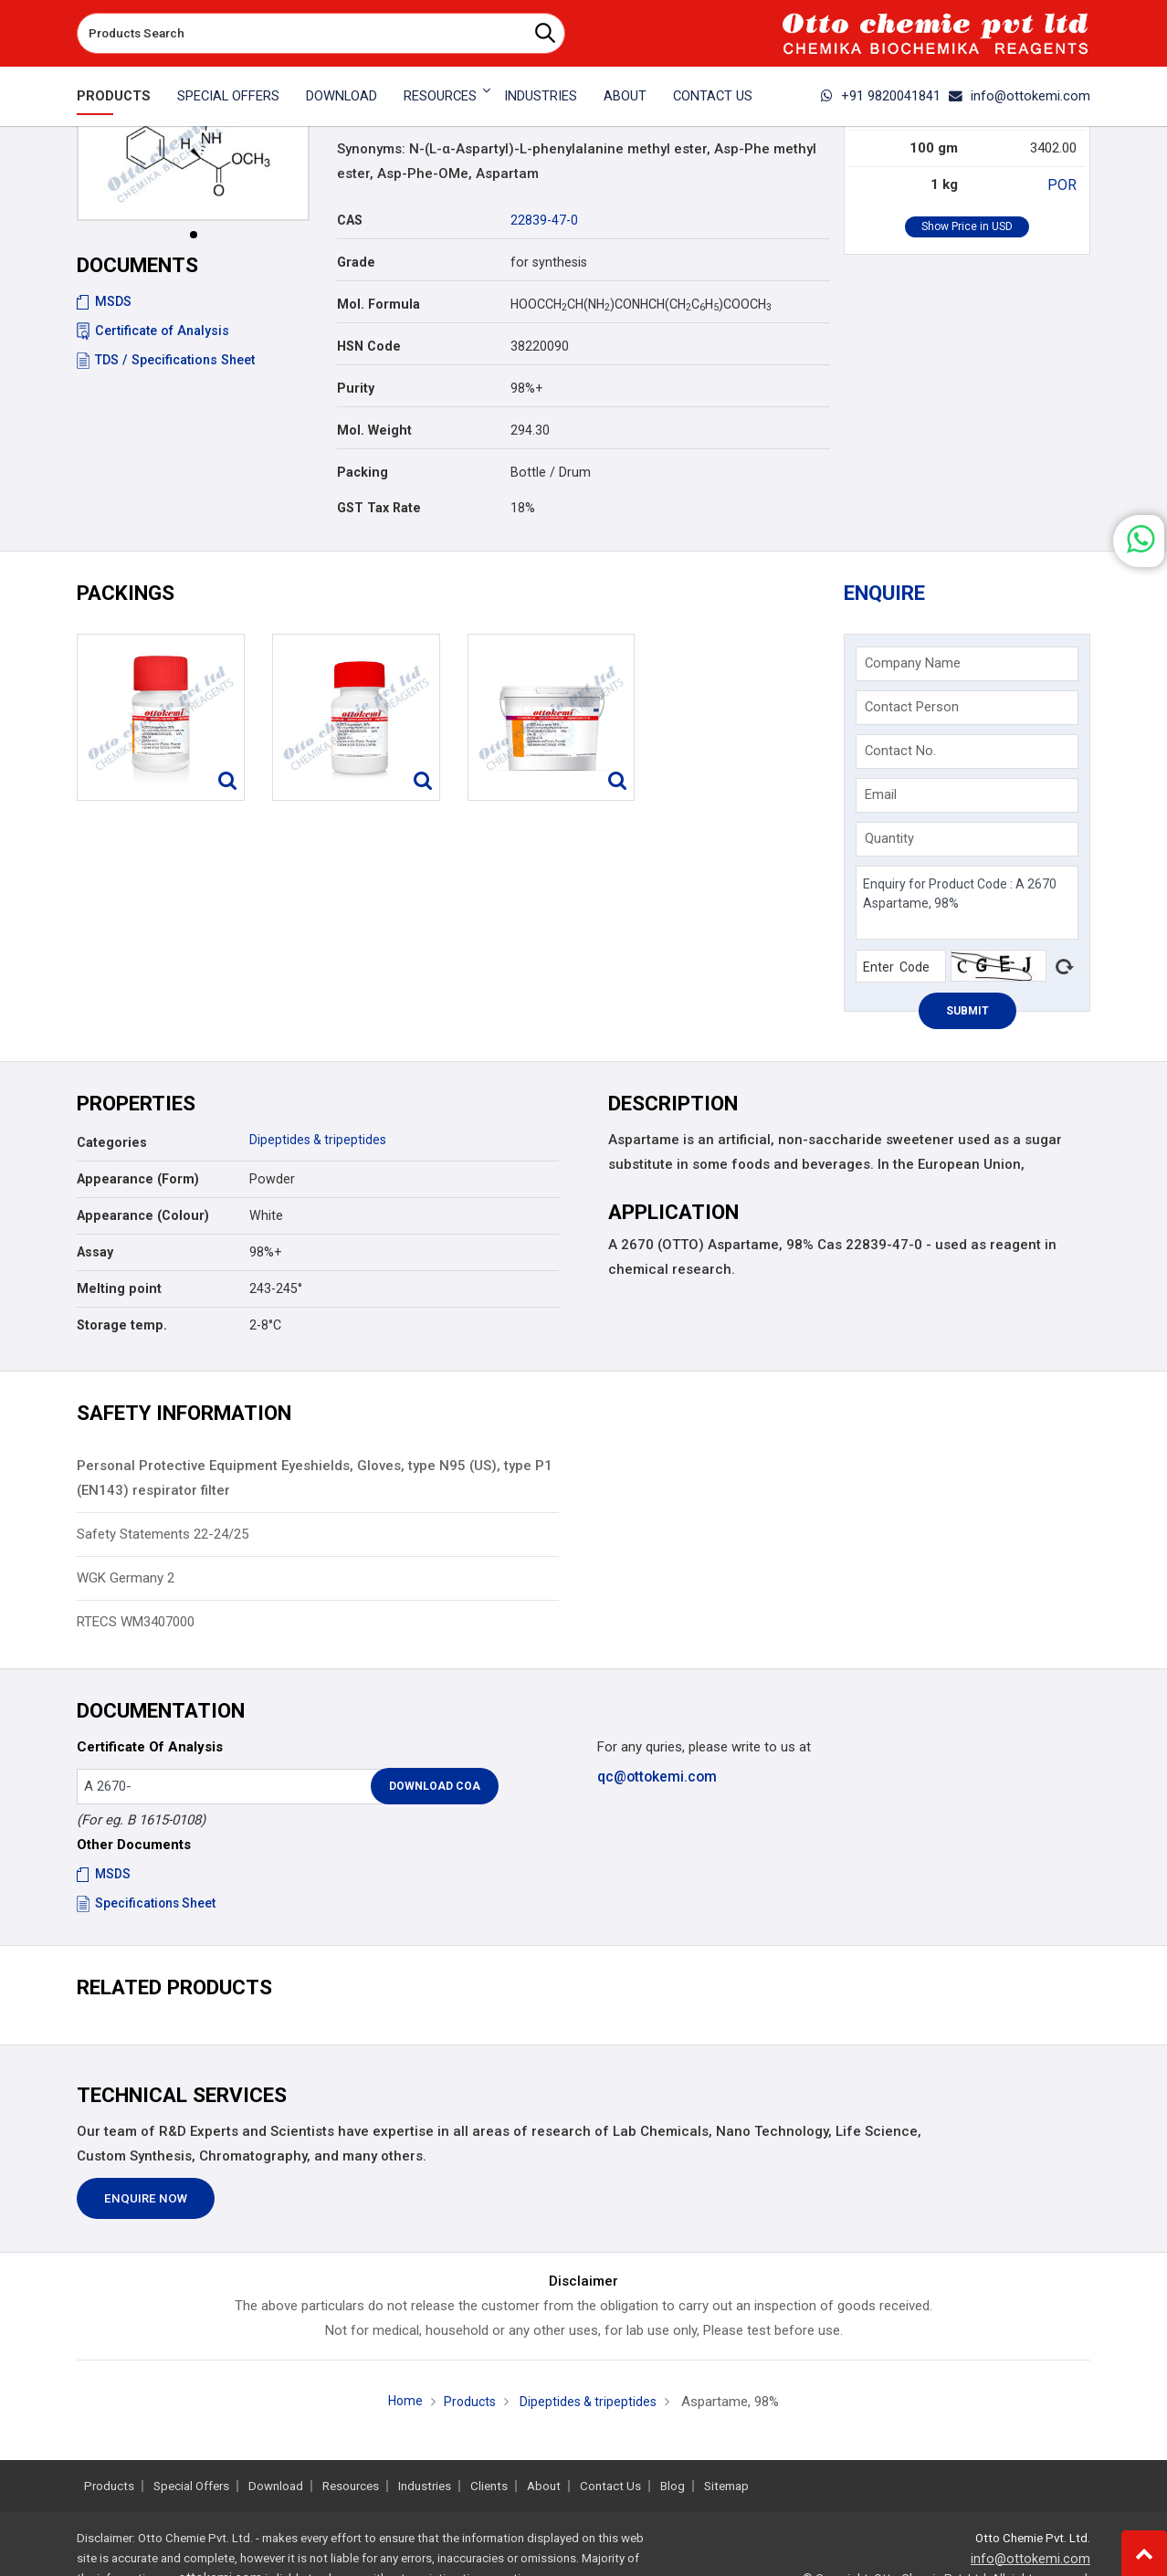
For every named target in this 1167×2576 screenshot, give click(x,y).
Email (883, 798)
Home (402, 2406)
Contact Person (914, 710)
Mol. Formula (378, 304)
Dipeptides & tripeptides (318, 1145)
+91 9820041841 (881, 96)
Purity (355, 388)
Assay (95, 1257)
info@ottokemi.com (1019, 96)
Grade (356, 262)
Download (341, 96)
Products (114, 96)
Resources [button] (440, 96)
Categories (112, 1148)
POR (1064, 184)
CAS (350, 220)
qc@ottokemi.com (656, 1780)
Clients (489, 2486)
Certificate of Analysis (153, 330)
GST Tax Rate (379, 507)
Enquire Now (145, 2204)
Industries (540, 96)
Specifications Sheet (147, 1908)
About (625, 96)
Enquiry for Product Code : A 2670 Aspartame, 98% (966, 906)
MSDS (104, 301)
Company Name (914, 666)
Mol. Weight (374, 430)
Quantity (891, 842)
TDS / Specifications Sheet (166, 359)
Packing (362, 472)
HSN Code (369, 346)
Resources (350, 2486)
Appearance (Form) (138, 1184)
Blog (672, 2486)
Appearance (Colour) (143, 1221)
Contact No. (902, 754)
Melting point (119, 1294)
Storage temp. (122, 1330)
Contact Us (712, 96)
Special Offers (228, 96)
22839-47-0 (544, 220)
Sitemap (726, 2486)
